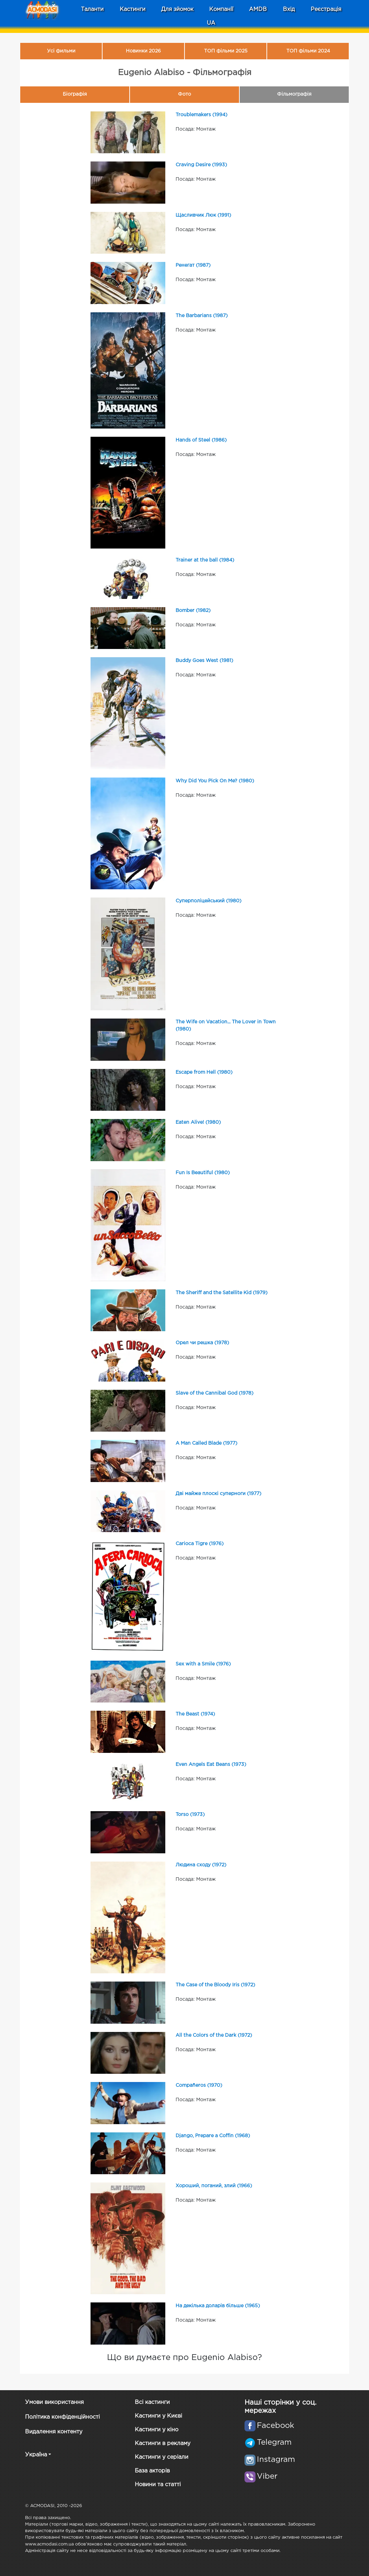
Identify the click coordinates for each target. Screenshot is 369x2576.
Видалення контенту (53, 2431)
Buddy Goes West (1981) (204, 661)
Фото (184, 94)
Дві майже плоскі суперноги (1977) (218, 1494)
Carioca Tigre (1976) (200, 1544)
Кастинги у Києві (158, 2416)
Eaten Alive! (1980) (198, 1122)
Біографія (75, 94)
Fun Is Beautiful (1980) (203, 1173)
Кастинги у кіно (156, 2429)
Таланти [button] (92, 9)
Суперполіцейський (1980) (208, 901)
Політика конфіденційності (62, 2417)
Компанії (221, 9)
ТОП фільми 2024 (308, 51)
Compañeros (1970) (199, 2085)
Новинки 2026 (143, 51)
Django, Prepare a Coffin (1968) (213, 2136)
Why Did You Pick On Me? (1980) (215, 781)
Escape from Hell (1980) (204, 1072)
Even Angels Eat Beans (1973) (211, 1764)
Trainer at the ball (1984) (205, 560)
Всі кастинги (152, 2402)
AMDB (258, 9)
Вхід (289, 9)
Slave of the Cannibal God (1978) (214, 1393)
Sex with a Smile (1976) (203, 1664)
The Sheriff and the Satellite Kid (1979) (221, 1293)
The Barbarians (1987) (202, 316)
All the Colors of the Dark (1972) (214, 2035)
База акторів (152, 2470)
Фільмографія (294, 94)
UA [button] (211, 23)
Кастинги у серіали (161, 2457)
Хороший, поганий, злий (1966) (214, 2186)
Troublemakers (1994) (201, 115)
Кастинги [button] (132, 9)
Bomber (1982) (193, 611)
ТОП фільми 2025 (226, 51)
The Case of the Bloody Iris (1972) (215, 1985)
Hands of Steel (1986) (201, 440)
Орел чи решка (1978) (202, 1343)
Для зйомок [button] (177, 9)
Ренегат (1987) (193, 265)
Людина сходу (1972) (201, 1865)
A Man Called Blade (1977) (206, 1443)
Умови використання (54, 2402)
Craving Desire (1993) (201, 165)
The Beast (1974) (195, 1714)
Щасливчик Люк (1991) (203, 215)
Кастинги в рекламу (162, 2443)
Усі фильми (61, 51)
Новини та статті (158, 2484)
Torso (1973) (190, 1815)
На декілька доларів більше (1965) (218, 2306)
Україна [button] (36, 2454)
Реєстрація (326, 9)
